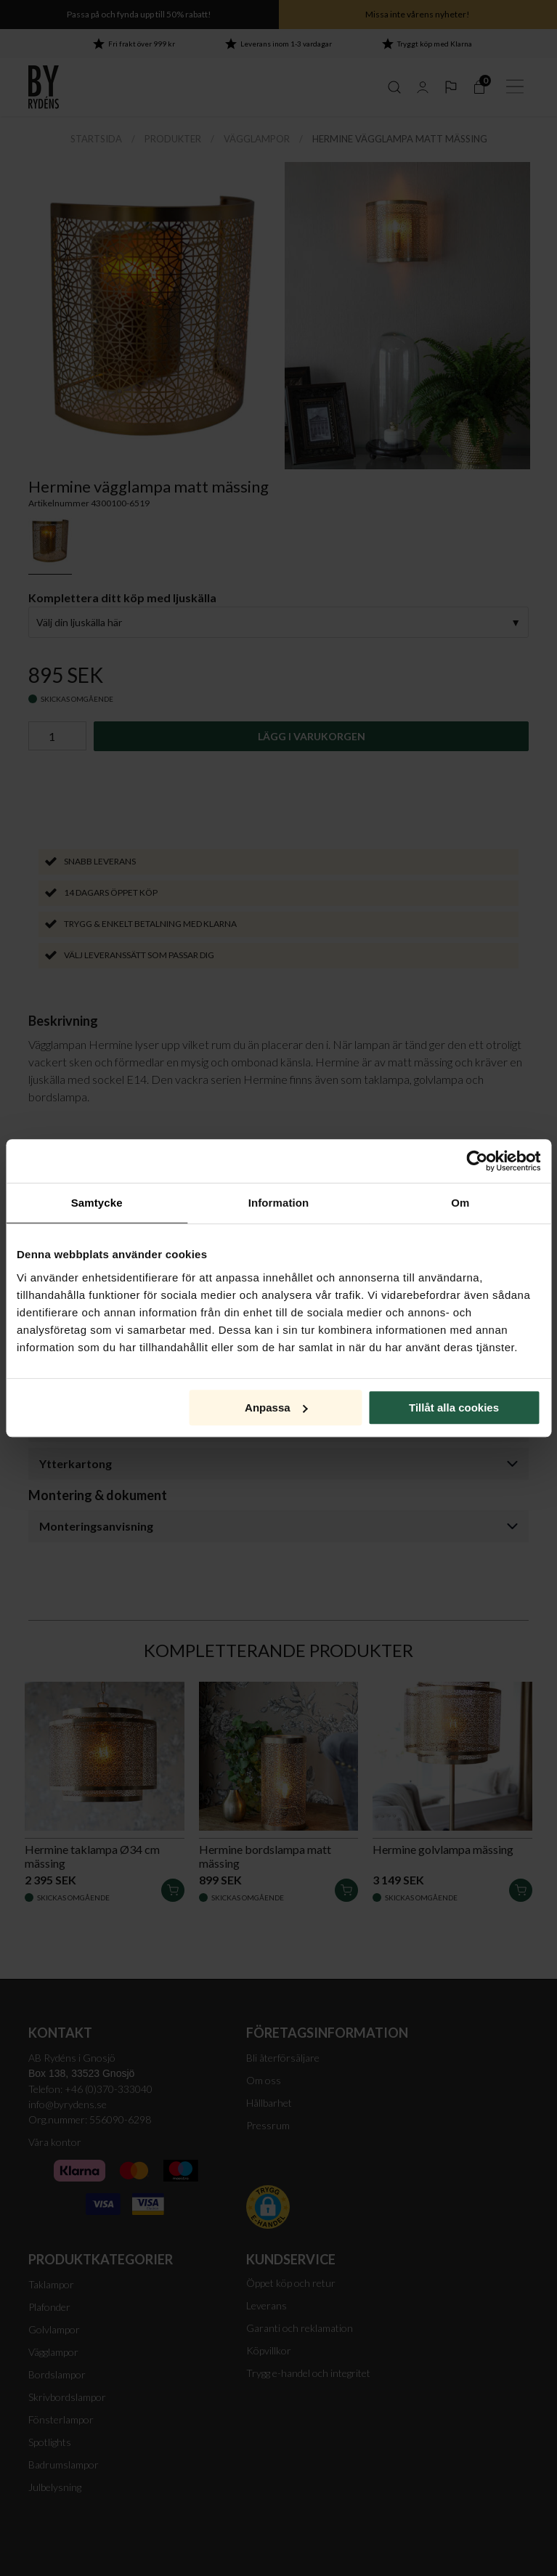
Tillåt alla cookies (454, 1407)
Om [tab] (460, 1202)
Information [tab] (278, 1202)
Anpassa (276, 1407)
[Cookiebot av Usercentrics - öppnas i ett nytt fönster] (476, 1161)
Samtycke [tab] (97, 1202)
